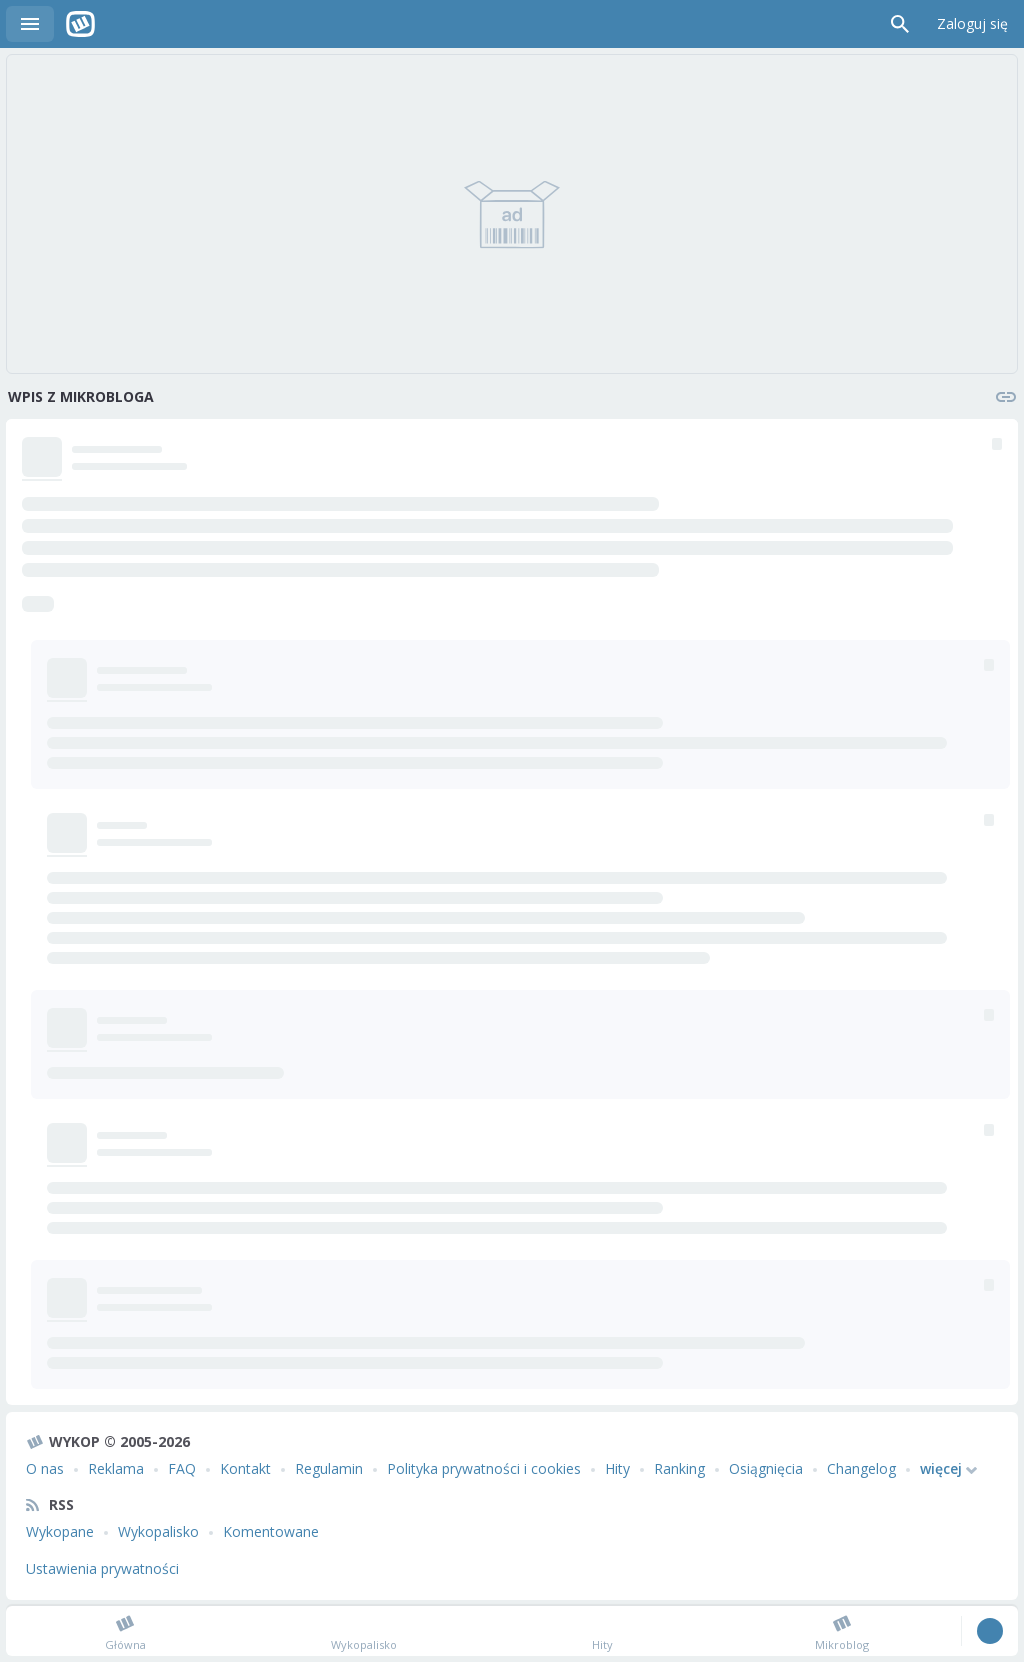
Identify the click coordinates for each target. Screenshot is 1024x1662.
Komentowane (271, 1531)
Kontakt (245, 1468)
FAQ (182, 1468)
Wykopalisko (158, 1531)
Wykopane (60, 1531)
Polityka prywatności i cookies (484, 1468)
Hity (617, 1468)
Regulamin (329, 1468)
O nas (45, 1468)
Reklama (116, 1468)
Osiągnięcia (766, 1468)
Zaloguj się (972, 23)
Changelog (861, 1468)
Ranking (679, 1468)
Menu (30, 24)
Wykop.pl (80, 24)
